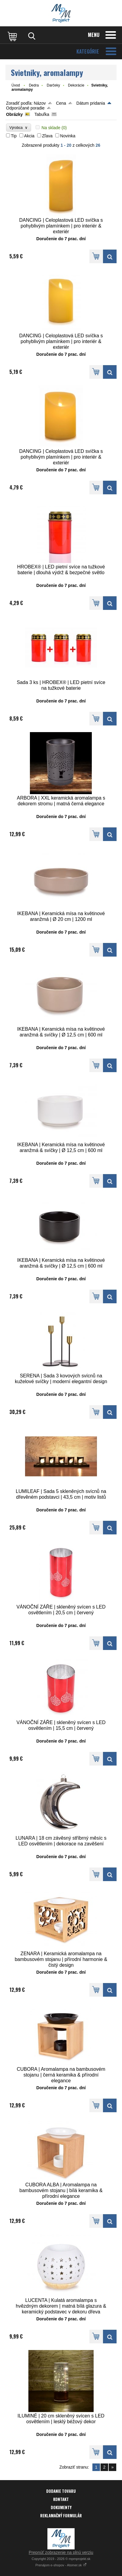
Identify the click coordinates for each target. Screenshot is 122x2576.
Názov (40, 103)
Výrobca (18, 127)
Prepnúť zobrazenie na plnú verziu (61, 2552)
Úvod (15, 85)
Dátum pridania (90, 103)
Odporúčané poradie (25, 108)
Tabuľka (41, 114)
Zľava (47, 135)
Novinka (67, 135)
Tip (14, 135)
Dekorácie (76, 85)
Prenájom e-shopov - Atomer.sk (61, 2565)
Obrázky (14, 114)
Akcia (29, 135)
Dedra (34, 85)
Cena (61, 103)
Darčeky (53, 85)
